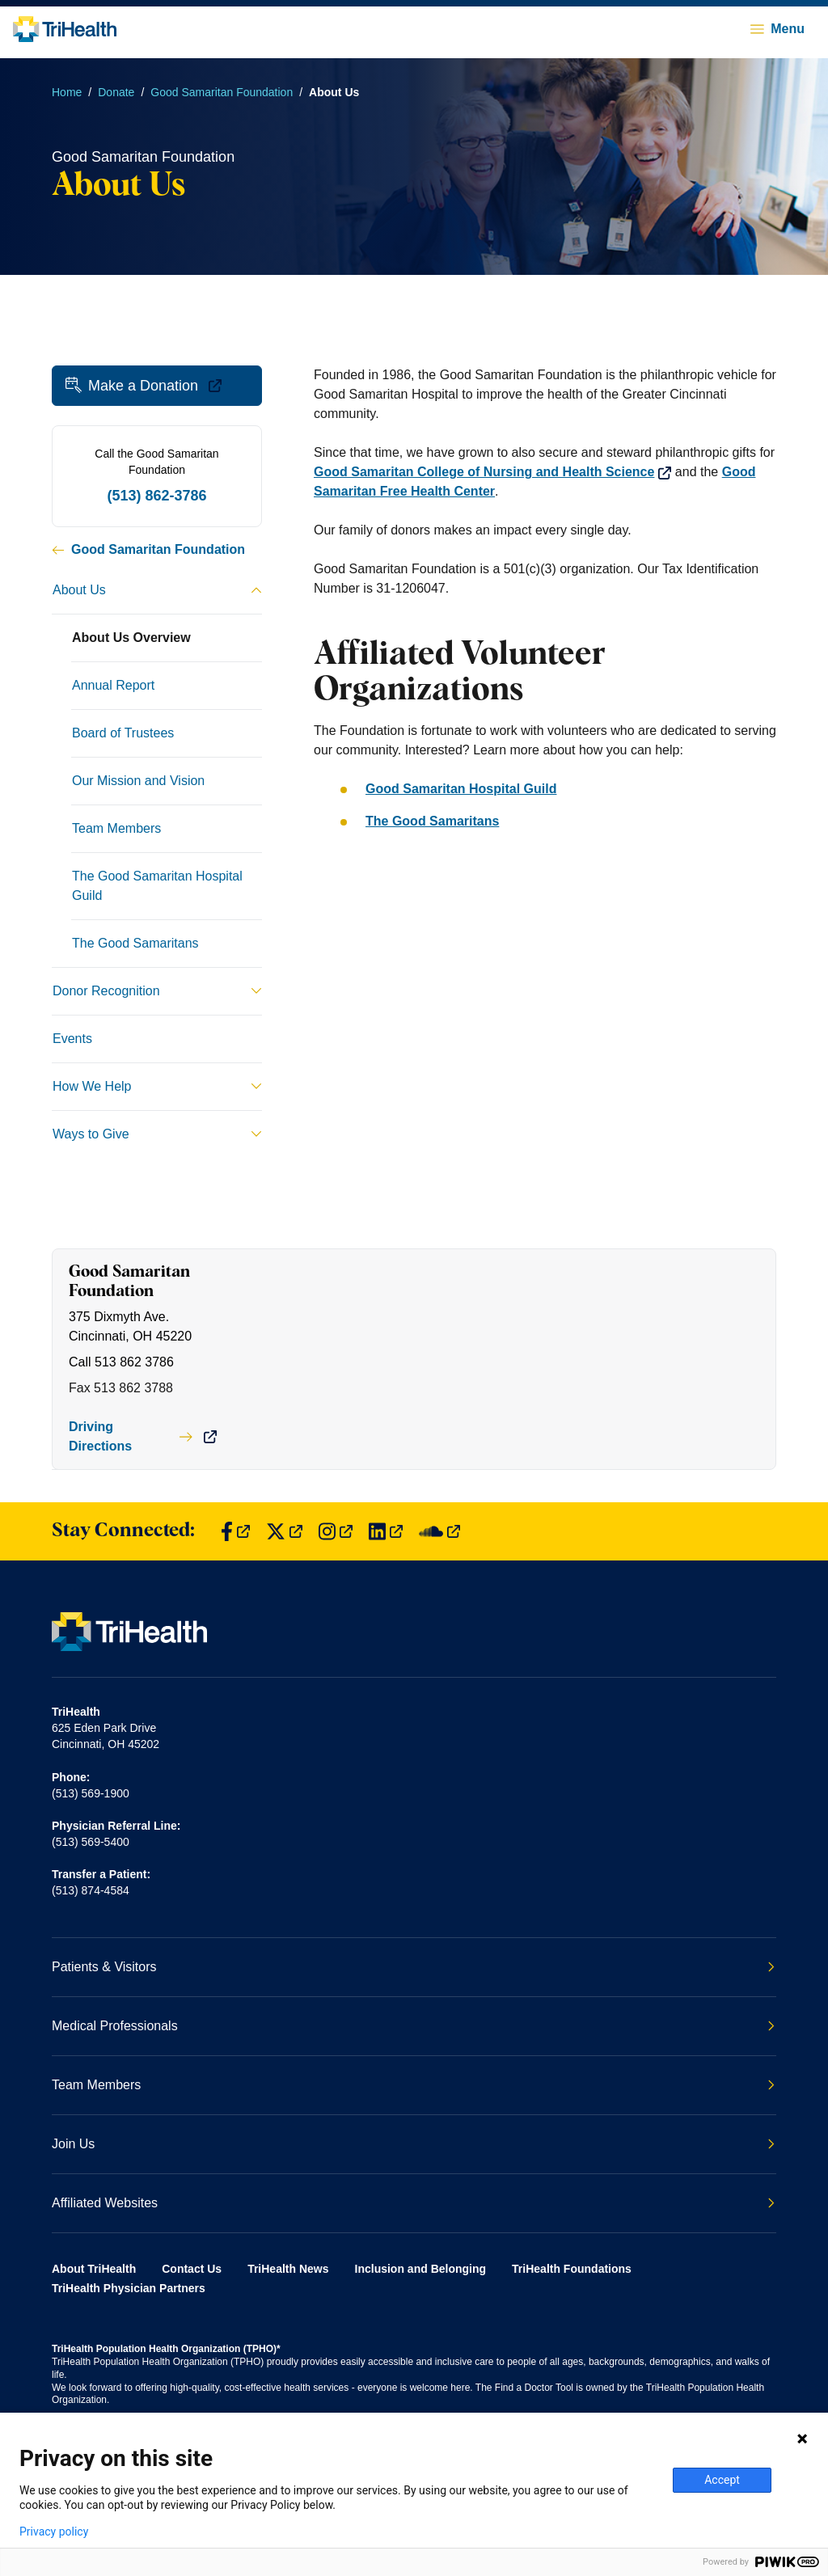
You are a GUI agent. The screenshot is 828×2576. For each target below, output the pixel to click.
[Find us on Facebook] (235, 1531)
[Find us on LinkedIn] (385, 1531)
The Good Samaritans (432, 821)
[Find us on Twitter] (284, 1531)
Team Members (413, 2085)
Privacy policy (53, 2531)
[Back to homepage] (64, 29)
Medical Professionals (413, 2026)
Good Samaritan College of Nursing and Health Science (492, 472)
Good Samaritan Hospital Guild (460, 789)
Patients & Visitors (413, 1967)
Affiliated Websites (413, 2203)
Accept (722, 2479)
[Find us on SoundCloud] (439, 1531)
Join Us (413, 2144)
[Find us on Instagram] (335, 1531)
